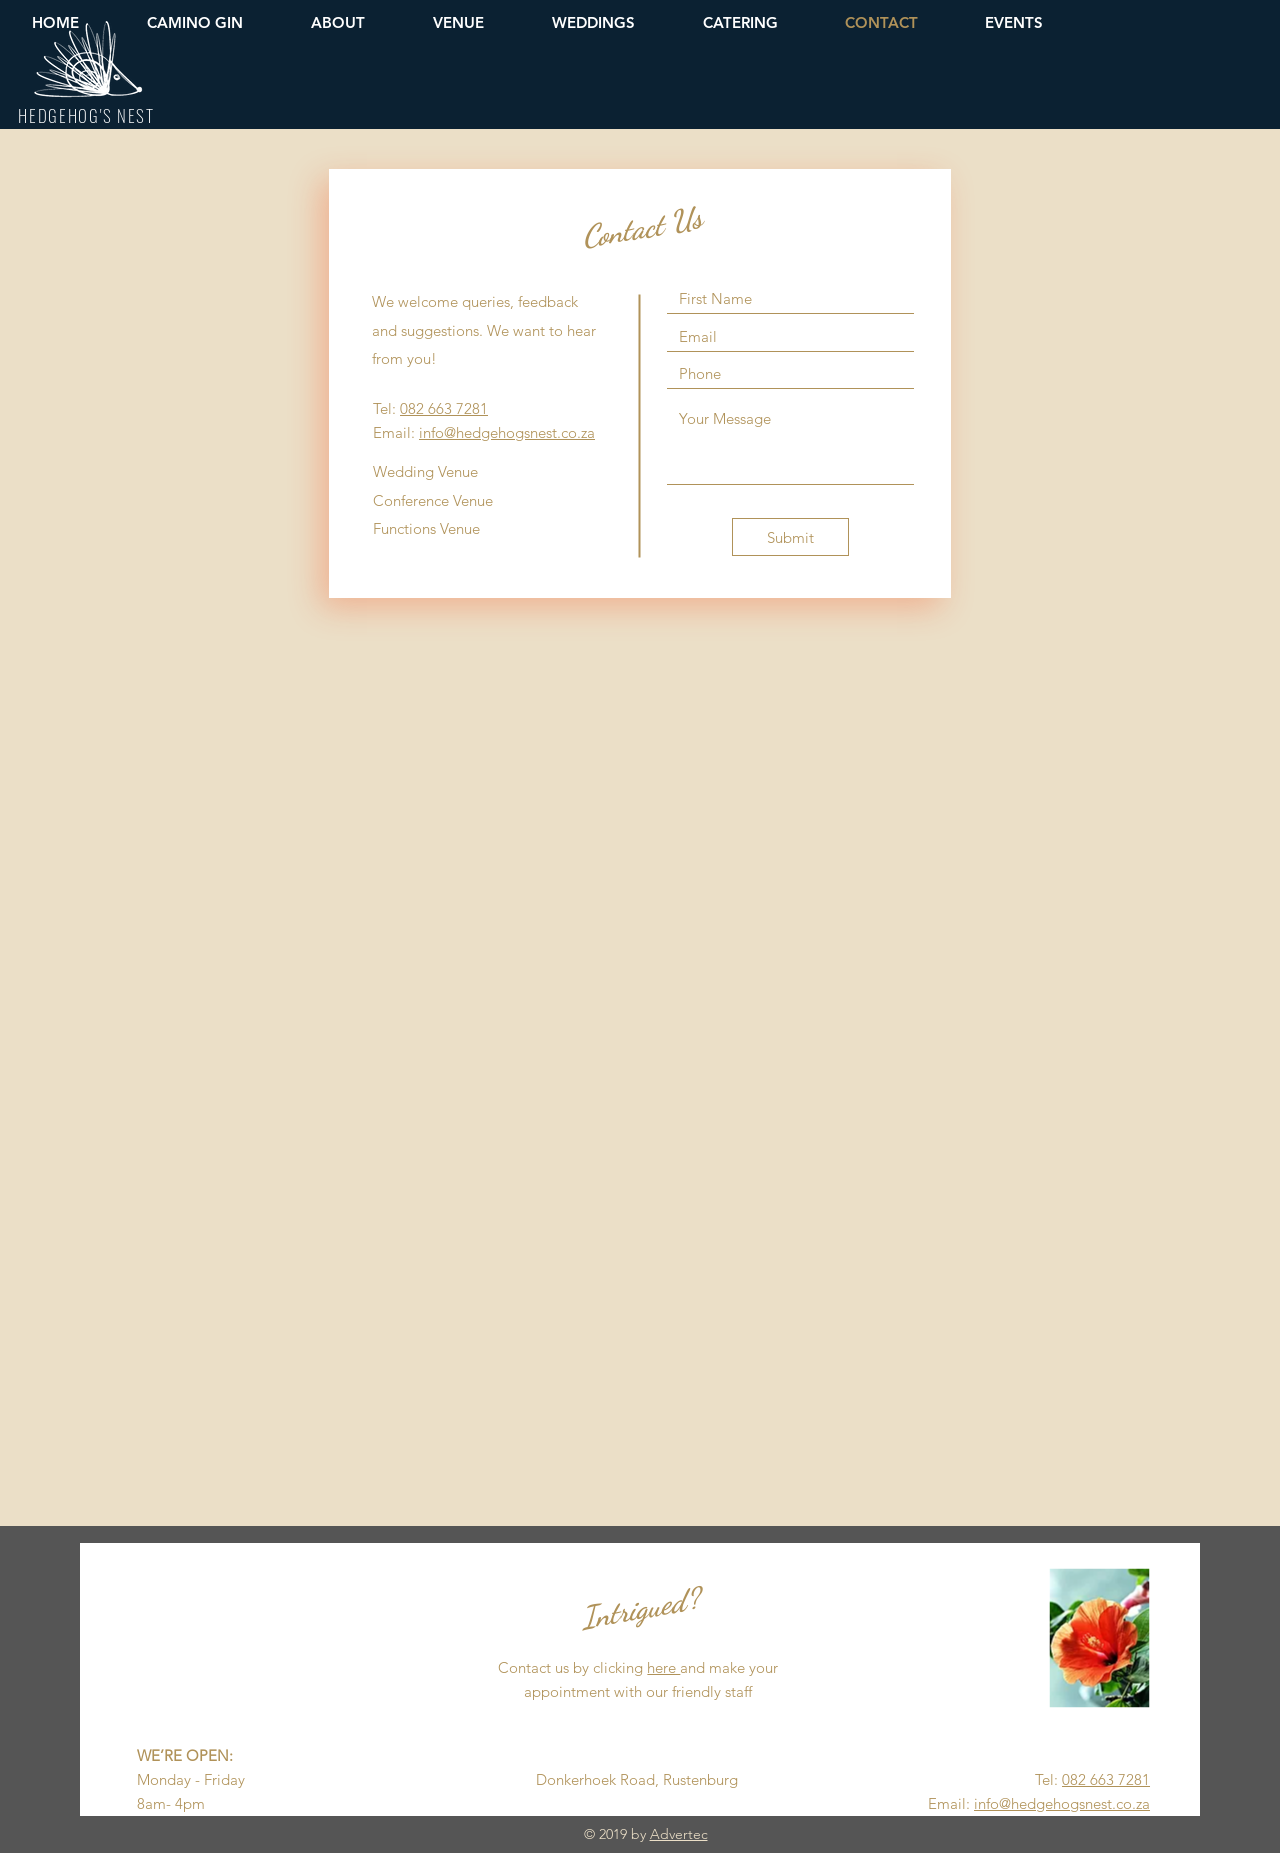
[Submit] (790, 537)
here (663, 1667)
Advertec (679, 1834)
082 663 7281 (444, 408)
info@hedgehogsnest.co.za (507, 432)
